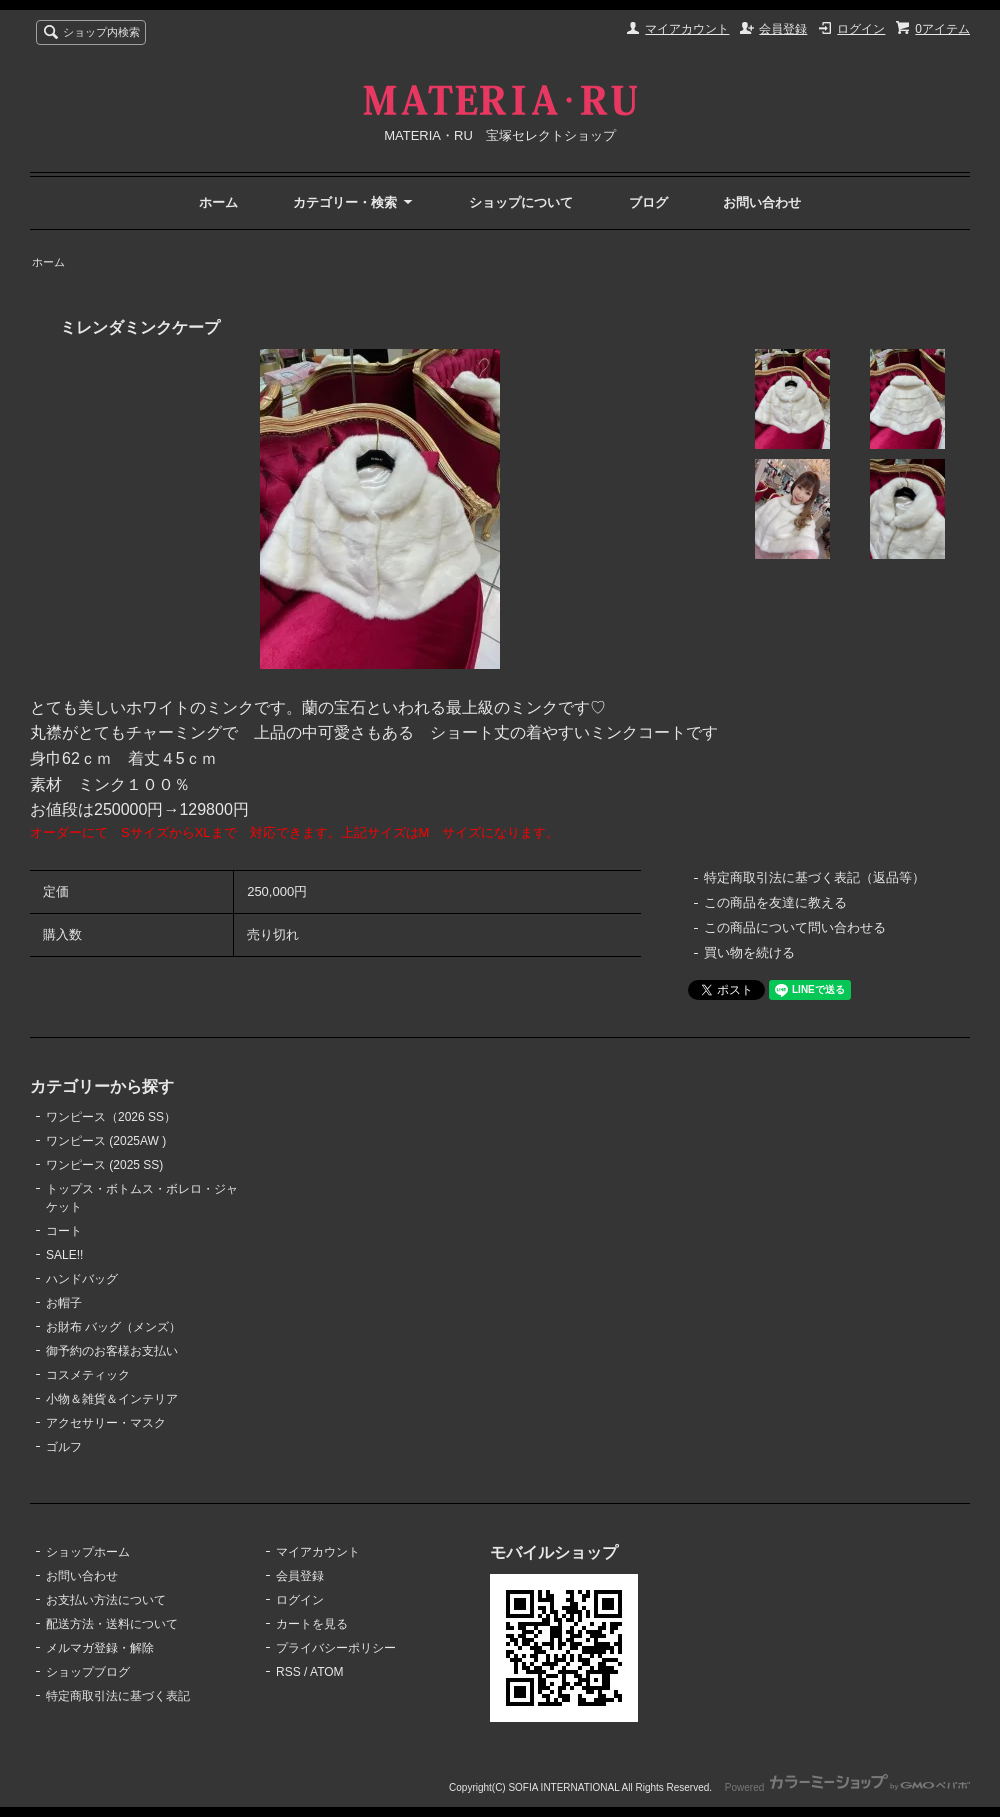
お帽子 (64, 1303)
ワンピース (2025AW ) (106, 1141)
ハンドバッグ (82, 1279)
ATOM (327, 1672)
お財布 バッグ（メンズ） (113, 1327)
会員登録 (783, 29)
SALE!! (64, 1255)
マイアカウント (687, 29)
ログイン (861, 29)
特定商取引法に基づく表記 (118, 1696)
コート (64, 1231)
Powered (847, 1787)
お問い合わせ (762, 202)
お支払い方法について (106, 1600)
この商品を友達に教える (775, 902)
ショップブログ (88, 1672)
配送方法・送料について (112, 1624)
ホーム (218, 202)
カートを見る (312, 1624)
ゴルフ (64, 1447)
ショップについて (521, 202)
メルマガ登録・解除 (100, 1648)
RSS (288, 1672)
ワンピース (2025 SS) (104, 1165)
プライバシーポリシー (336, 1648)
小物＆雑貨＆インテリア (112, 1399)
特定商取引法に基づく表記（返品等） (814, 877)
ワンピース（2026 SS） (111, 1117)
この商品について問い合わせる (795, 927)
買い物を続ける (749, 952)
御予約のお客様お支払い (112, 1351)
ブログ (648, 202)
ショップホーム (88, 1552)
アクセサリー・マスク (106, 1423)
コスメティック (88, 1375)
